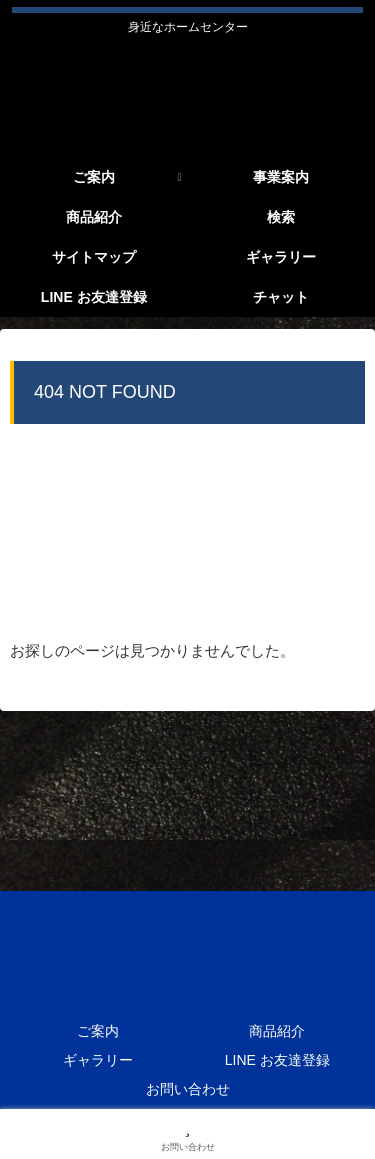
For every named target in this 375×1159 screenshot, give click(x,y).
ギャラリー (98, 1060)
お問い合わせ (188, 1089)
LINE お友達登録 (277, 1060)
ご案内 (98, 1031)
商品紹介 (277, 1031)
